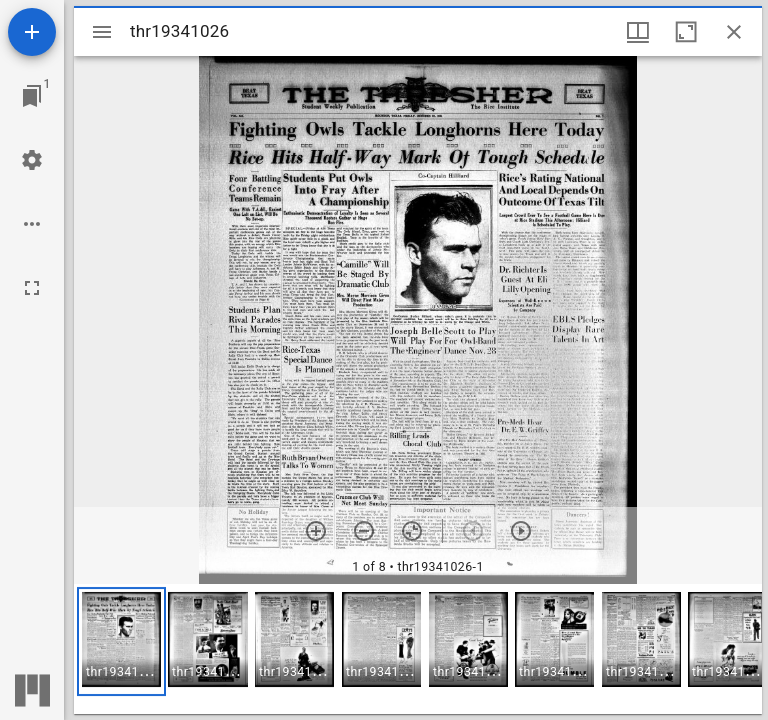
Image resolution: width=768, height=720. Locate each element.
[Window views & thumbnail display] (638, 32)
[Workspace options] (32, 224)
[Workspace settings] (32, 160)
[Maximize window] (686, 32)
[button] (121, 641)
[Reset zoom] (412, 531)
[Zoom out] (364, 531)
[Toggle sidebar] (102, 32)
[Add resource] (32, 32)
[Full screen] (32, 288)
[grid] (418, 649)
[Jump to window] (32, 96)
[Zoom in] (316, 531)
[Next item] (521, 531)
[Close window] (734, 32)
